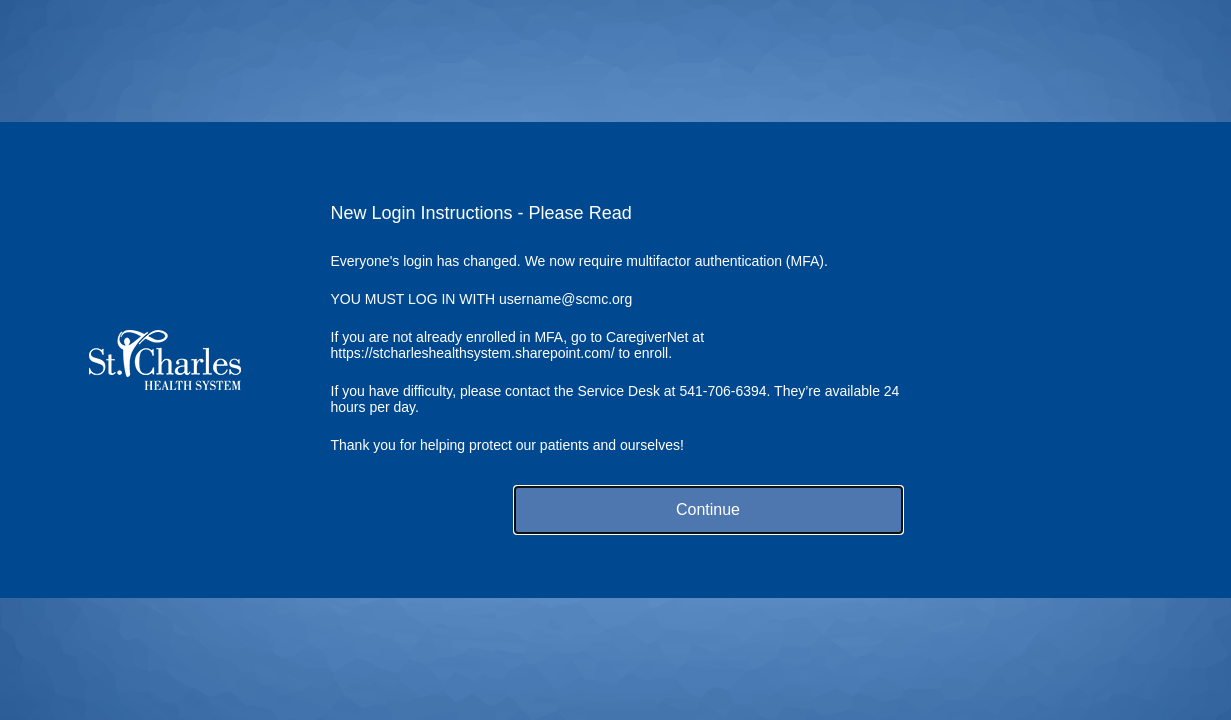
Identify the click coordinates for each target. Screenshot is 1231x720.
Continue (708, 509)
